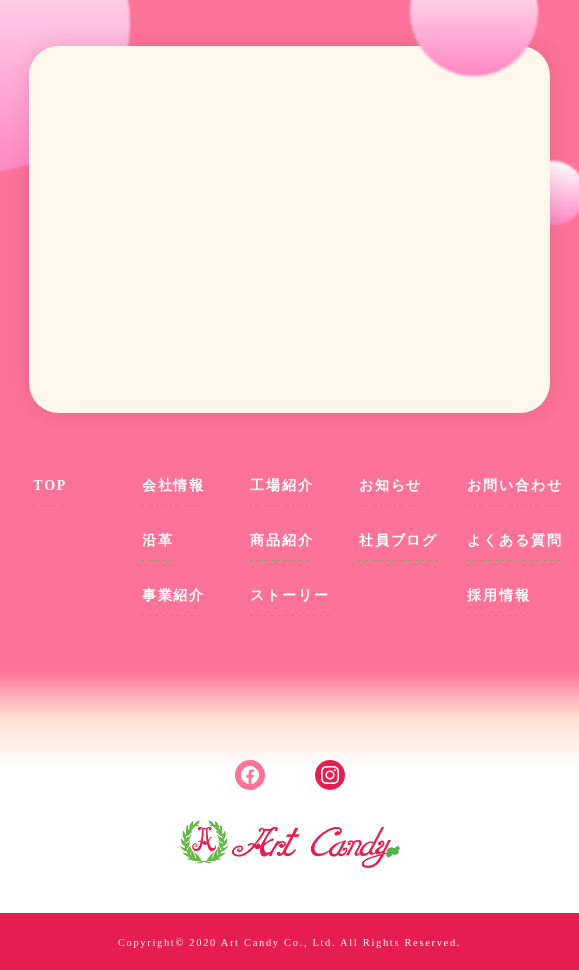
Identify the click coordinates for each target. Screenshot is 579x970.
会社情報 (173, 485)
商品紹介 (281, 540)
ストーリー (289, 595)
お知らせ (390, 485)
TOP (50, 485)
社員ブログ (398, 540)
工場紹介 (281, 485)
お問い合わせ (514, 485)
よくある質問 (514, 540)
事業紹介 (173, 595)
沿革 (158, 540)
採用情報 (498, 595)
